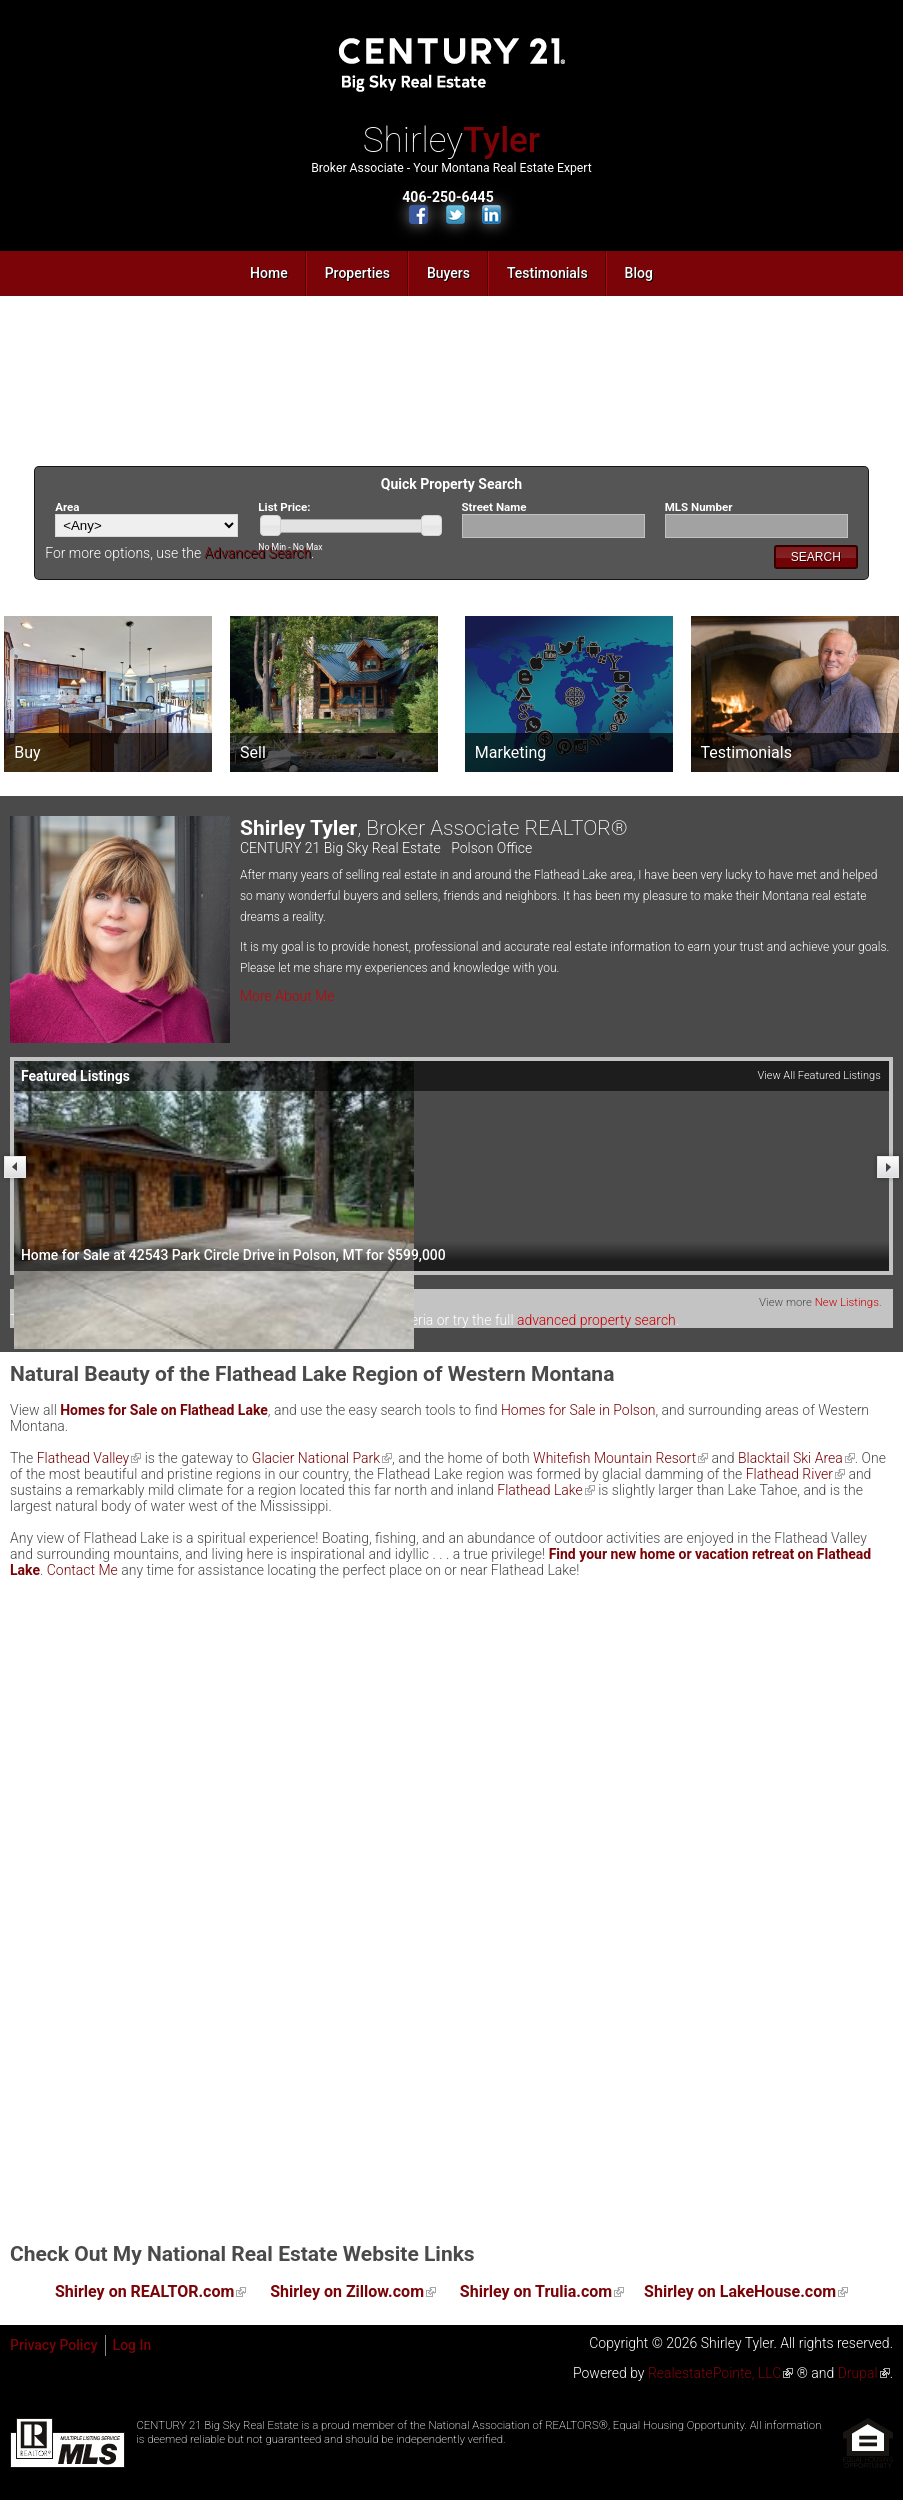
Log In (132, 2345)
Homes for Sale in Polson (578, 1410)
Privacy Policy (54, 2345)
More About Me (287, 996)
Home (269, 273)
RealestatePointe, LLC (714, 2373)
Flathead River (789, 1474)
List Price (284, 507)
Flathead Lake (539, 1490)
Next (888, 1167)
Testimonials (547, 273)
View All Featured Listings (818, 1075)
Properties (357, 273)
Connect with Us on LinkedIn (491, 214)
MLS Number (699, 507)
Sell (253, 752)
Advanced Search (258, 553)
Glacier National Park (316, 1458)
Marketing (510, 752)
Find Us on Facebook (418, 214)
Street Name (494, 507)
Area (67, 507)
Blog (639, 273)
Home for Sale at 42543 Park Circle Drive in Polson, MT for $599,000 (233, 1255)
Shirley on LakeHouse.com (740, 2291)
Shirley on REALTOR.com (144, 2291)
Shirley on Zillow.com (347, 2291)
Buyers (448, 273)
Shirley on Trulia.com (536, 2291)
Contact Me (82, 1570)
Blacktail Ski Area (790, 1458)
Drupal (858, 2373)
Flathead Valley (83, 1458)
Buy (27, 752)
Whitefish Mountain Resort (614, 1458)
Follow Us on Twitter (455, 214)
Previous (15, 1167)
